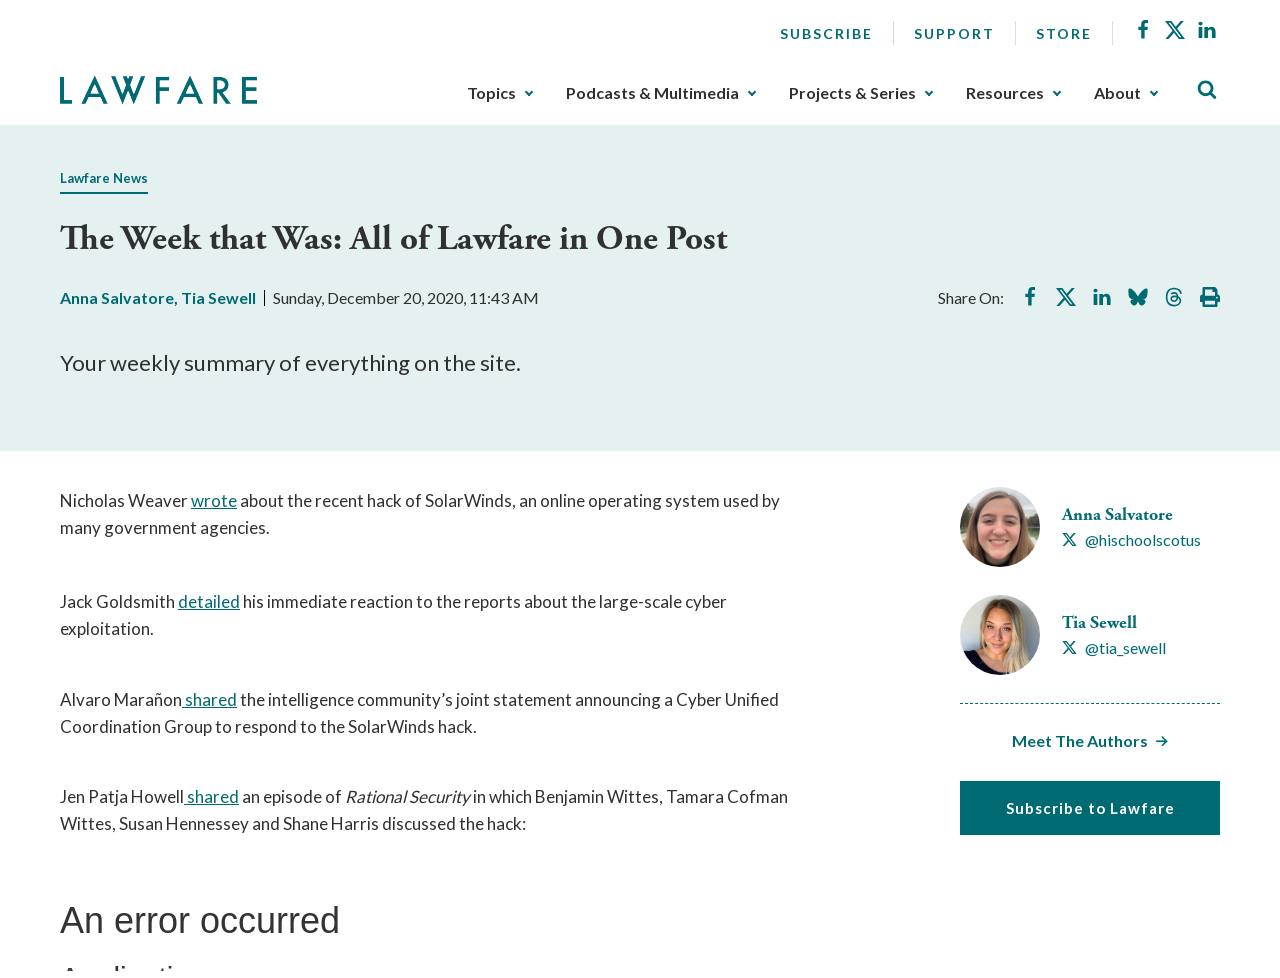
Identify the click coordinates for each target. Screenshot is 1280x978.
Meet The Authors (1080, 740)
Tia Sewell (218, 297)
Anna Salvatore (117, 297)
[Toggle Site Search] (1207, 90)
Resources (1005, 93)
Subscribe (826, 33)
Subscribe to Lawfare (1090, 808)
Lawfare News (104, 178)
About (1117, 93)
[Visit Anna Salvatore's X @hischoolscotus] (1131, 540)
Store (1064, 33)
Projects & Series (852, 93)
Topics (491, 93)
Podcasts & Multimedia (652, 93)
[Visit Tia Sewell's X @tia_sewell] (1114, 648)
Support (954, 33)
